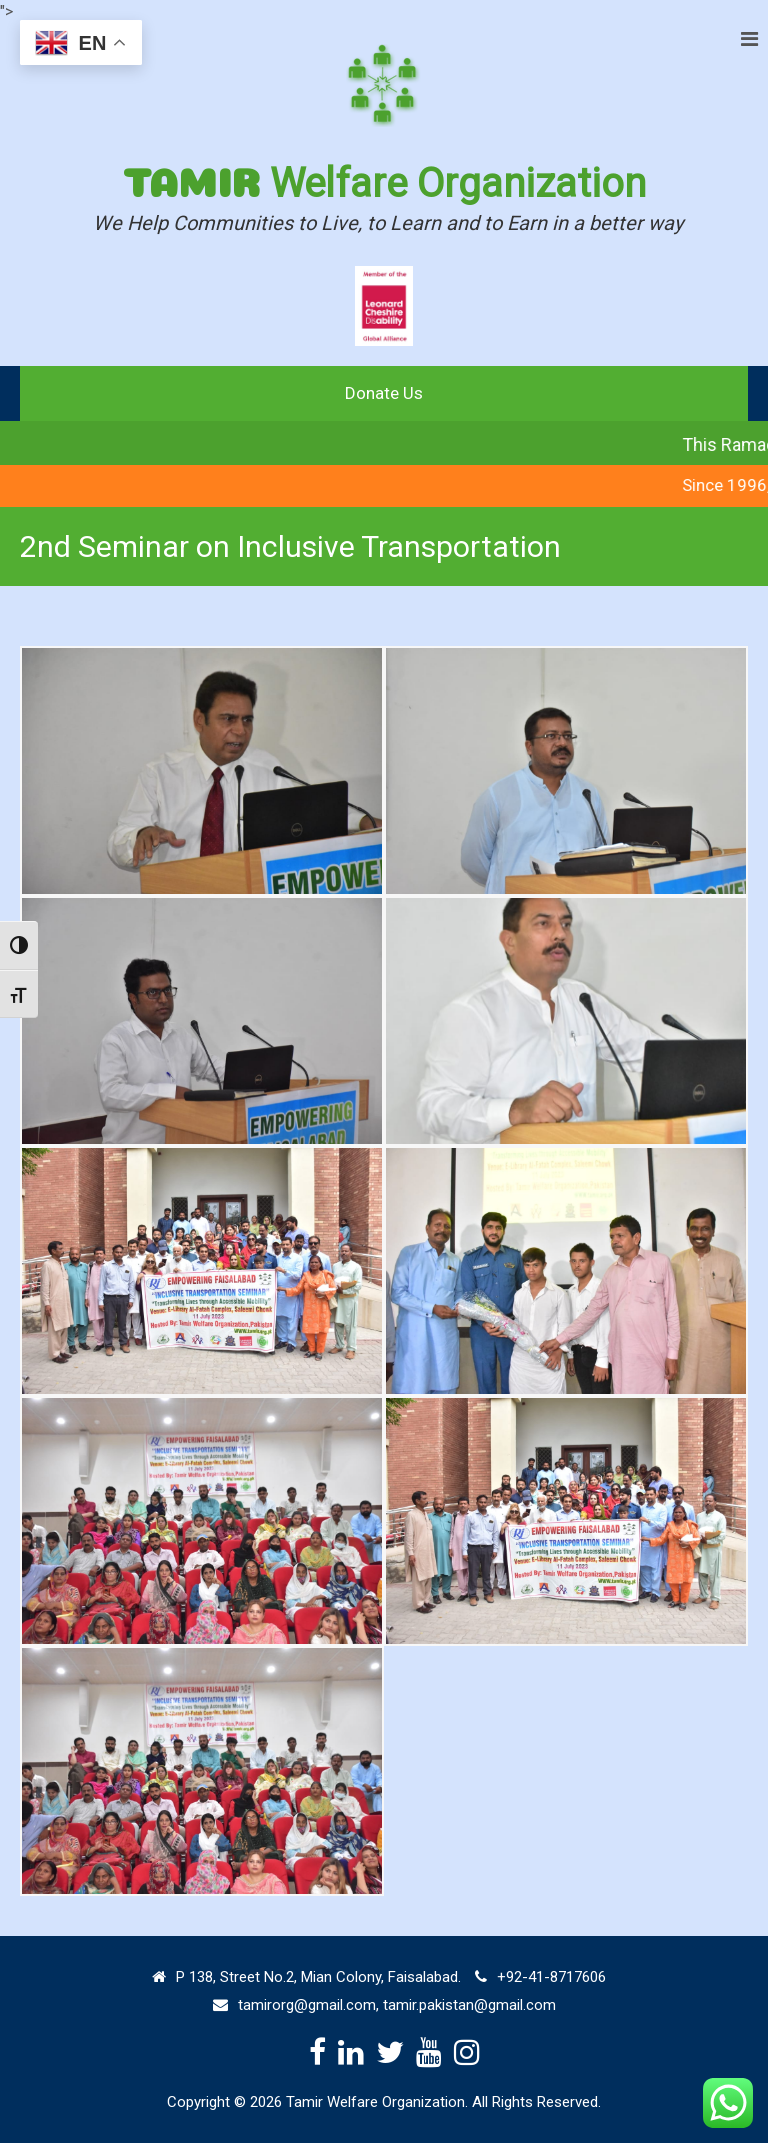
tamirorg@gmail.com (307, 2005)
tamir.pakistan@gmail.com (469, 2005)
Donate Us (384, 393)
